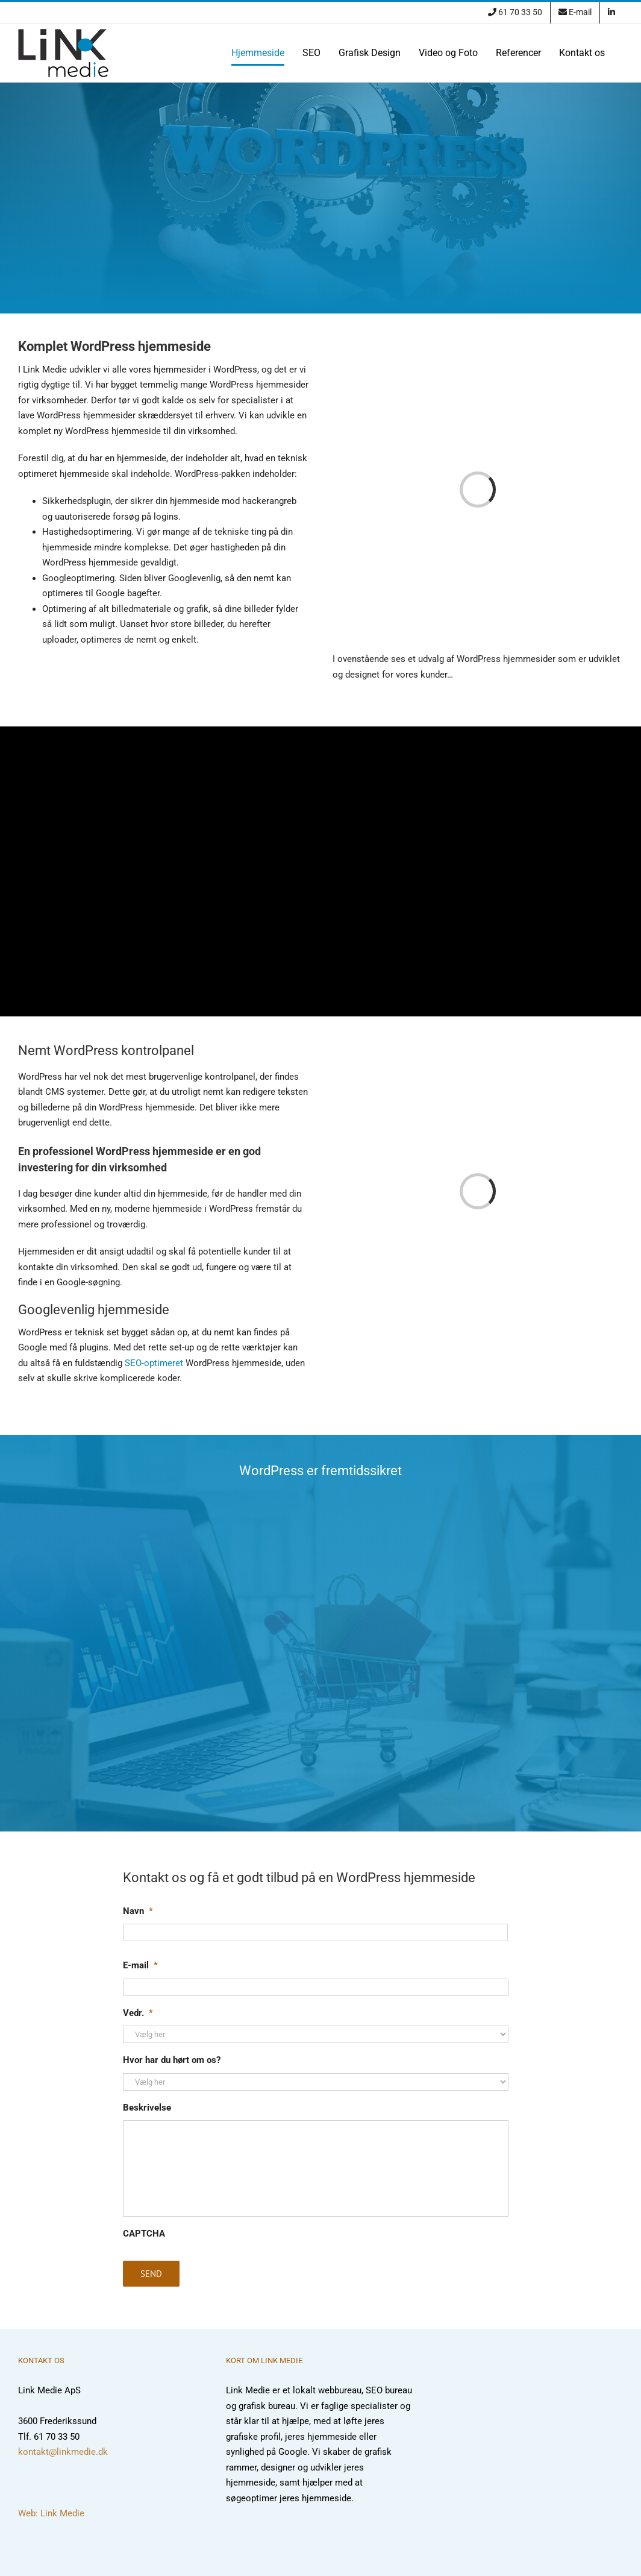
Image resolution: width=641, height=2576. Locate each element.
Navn (138, 1911)
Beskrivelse (147, 2107)
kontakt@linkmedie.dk (63, 2451)
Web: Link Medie (51, 2513)
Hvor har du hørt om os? (171, 2060)
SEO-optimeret (154, 1363)
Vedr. (138, 2013)
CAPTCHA (144, 2233)
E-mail (140, 1965)
